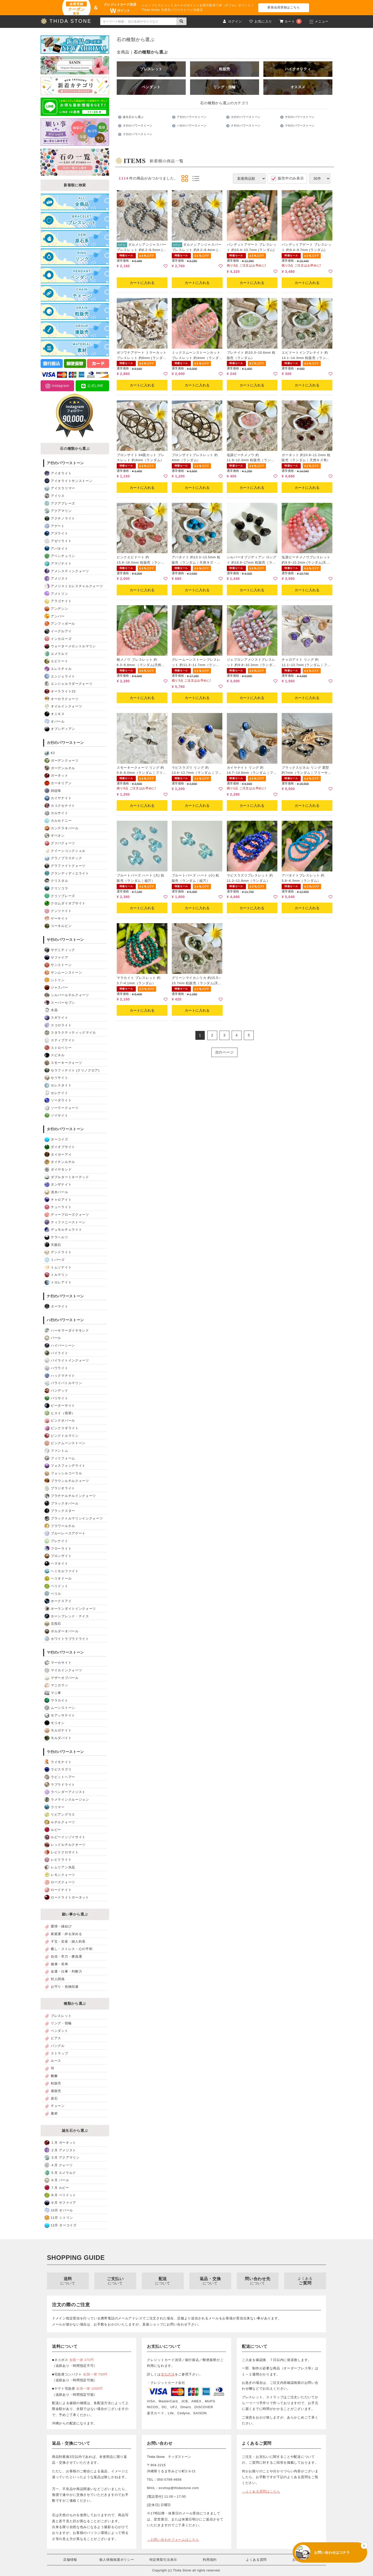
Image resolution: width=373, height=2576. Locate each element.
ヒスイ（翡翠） (59, 1413)
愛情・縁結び (58, 1926)
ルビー (52, 1829)
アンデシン (56, 608)
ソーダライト (58, 1100)
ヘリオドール (58, 1578)
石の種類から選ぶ (151, 52)
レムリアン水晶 (59, 1867)
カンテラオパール (61, 828)
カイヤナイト (58, 798)
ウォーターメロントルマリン (70, 646)
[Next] (224, 1052)
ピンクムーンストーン (65, 1443)
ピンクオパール (59, 1420)
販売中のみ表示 (287, 178)
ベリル (52, 1593)
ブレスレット (151, 69)
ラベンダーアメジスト (65, 1792)
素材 (51, 2113)
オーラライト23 (60, 691)
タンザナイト (58, 1184)
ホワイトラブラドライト (66, 1638)
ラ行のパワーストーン (137, 134)
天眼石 (52, 1244)
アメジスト (56, 578)
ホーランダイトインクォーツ (70, 1608)
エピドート (56, 661)
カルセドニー (58, 820)
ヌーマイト (56, 1306)
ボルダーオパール (61, 1631)
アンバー (54, 616)
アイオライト (58, 473)
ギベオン (54, 835)
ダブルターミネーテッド (66, 1177)
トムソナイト (58, 1267)
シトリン (54, 980)
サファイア (56, 957)
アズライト (56, 533)
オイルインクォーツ (63, 706)
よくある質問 (256, 2560)
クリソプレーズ (59, 896)
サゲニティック (59, 950)
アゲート (54, 526)
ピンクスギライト (61, 1428)
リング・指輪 (224, 87)
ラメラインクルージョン (66, 1799)
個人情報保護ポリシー (116, 2560)
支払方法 (168, 2374)
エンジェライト (59, 676)
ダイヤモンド (58, 1169)
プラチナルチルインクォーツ (70, 1495)
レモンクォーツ (59, 1874)
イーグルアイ (58, 631)
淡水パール (56, 1192)
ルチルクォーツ (59, 1822)
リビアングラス (59, 1814)
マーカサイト (58, 1662)
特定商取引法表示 (163, 2560)
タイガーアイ (58, 1154)
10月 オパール (58, 2210)
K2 (49, 753)
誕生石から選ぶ (133, 116)
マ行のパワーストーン (300, 125)
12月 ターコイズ (60, 2225)
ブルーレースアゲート (65, 1533)
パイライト (56, 1353)
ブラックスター (59, 1510)
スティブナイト (59, 1040)
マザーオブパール (61, 1677)
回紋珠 (52, 790)
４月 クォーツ (58, 2165)
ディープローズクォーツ (66, 1214)
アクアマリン (58, 510)
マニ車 (52, 1692)
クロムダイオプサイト (65, 903)
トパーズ (54, 1259)
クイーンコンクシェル (65, 850)
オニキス (54, 714)
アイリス (54, 495)
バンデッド (56, 1390)
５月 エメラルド (60, 2172)
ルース (52, 2060)
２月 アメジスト (60, 2150)
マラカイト (56, 1700)
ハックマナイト (59, 1375)
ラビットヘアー (59, 1777)
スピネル (54, 1055)
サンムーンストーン (63, 972)
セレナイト (56, 1093)
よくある (305, 2280)
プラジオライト (59, 1488)
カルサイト (56, 813)
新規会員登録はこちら (283, 7)
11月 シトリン (58, 2217)
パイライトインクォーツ (66, 1360)
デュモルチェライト (63, 1229)
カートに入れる (142, 283)
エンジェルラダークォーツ (68, 683)
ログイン (232, 21)
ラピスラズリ (58, 1769)
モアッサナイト (59, 1715)
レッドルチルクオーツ (65, 1844)
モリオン (54, 1723)
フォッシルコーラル (63, 1473)
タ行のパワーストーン (137, 125)
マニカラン (56, 1685)
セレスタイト (58, 1085)
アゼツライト (58, 541)
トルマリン (56, 1274)
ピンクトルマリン (61, 1435)
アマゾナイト (58, 563)
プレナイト (56, 1541)
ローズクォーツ (59, 1882)
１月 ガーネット (60, 2142)
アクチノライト (59, 518)
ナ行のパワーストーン (246, 125)
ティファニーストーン (65, 1222)
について (68, 2280)
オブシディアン (59, 728)
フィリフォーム (59, 1458)
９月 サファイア (60, 2202)
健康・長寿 (56, 1964)
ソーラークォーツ (61, 1108)
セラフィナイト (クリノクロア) (71, 1070)
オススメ (298, 87)
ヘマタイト (56, 1563)
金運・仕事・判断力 (63, 1971)
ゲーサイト (56, 918)
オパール (54, 721)
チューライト (58, 1207)
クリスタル (56, 880)
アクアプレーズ (59, 503)
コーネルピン (58, 925)
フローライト (58, 1548)
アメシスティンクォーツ (66, 571)
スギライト (56, 1017)
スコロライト (58, 1025)
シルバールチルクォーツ (66, 995)
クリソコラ (56, 888)
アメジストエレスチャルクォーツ (73, 586)
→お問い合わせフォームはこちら (173, 2540)
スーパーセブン (59, 1002)
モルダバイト (58, 1738)
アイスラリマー (59, 488)
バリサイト (56, 1398)
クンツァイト (58, 911)
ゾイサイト (56, 1115)
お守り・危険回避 (61, 1986)
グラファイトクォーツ (65, 865)
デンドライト (58, 1252)
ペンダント (151, 87)
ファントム (56, 1450)
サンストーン (58, 965)
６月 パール (56, 2180)
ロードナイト (58, 1889)
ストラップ (56, 2053)
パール (52, 1337)
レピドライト (58, 1859)
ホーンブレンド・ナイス (66, 1616)
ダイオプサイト (59, 1147)
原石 (51, 2098)
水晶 (51, 1010)
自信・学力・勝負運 (63, 1956)
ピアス (52, 2038)
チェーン (54, 2105)
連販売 (52, 2091)
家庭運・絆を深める (63, 1934)
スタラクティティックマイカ (70, 1032)
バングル (54, 2045)
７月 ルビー (56, 2187)
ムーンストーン (59, 1707)
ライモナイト (58, 1762)
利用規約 (210, 2560)
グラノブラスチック (63, 858)
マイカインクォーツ (63, 1670)
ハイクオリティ (298, 69)
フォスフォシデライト (65, 1465)
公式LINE (92, 386)
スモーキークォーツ (63, 1062)
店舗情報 (70, 2560)
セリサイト (56, 1077)
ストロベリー (58, 1047)
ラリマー (54, 1807)
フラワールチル (59, 1526)
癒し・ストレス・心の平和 (68, 1949)
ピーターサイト (59, 1405)
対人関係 (54, 1979)
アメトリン (56, 593)
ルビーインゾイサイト (65, 1837)
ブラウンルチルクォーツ (66, 1480)
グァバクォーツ (59, 843)
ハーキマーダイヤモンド (66, 1330)
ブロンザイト (58, 1556)
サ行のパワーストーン (300, 116)
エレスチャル (58, 668)
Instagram (57, 386)
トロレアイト (58, 1282)
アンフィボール (59, 623)
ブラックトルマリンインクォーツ (73, 1518)
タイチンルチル (59, 1162)
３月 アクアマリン (62, 2157)
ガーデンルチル (59, 768)
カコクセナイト (59, 805)
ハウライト (56, 1368)
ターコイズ (56, 1139)
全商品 (123, 52)
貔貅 (51, 2076)
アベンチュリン (59, 556)
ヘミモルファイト (61, 1571)
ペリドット (56, 1586)
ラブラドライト (59, 1784)
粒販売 (224, 69)
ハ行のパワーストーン (192, 125)
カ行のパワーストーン (246, 116)
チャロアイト (58, 1199)
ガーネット (56, 775)
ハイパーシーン (59, 1345)
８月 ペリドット (60, 2195)
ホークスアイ (58, 1601)
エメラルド (56, 653)
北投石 (52, 1623)
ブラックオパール (61, 1503)
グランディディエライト (66, 873)
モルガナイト (58, 1730)
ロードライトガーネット (66, 1897)
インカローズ (58, 638)
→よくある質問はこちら (261, 2491)
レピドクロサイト (61, 1852)
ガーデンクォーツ (61, 760)
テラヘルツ (56, 1237)
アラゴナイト (58, 601)
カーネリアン (58, 783)
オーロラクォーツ (61, 699)
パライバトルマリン (63, 1383)
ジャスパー (56, 987)
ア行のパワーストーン (192, 116)
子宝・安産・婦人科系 (65, 1941)
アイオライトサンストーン (68, 481)
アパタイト (56, 548)
